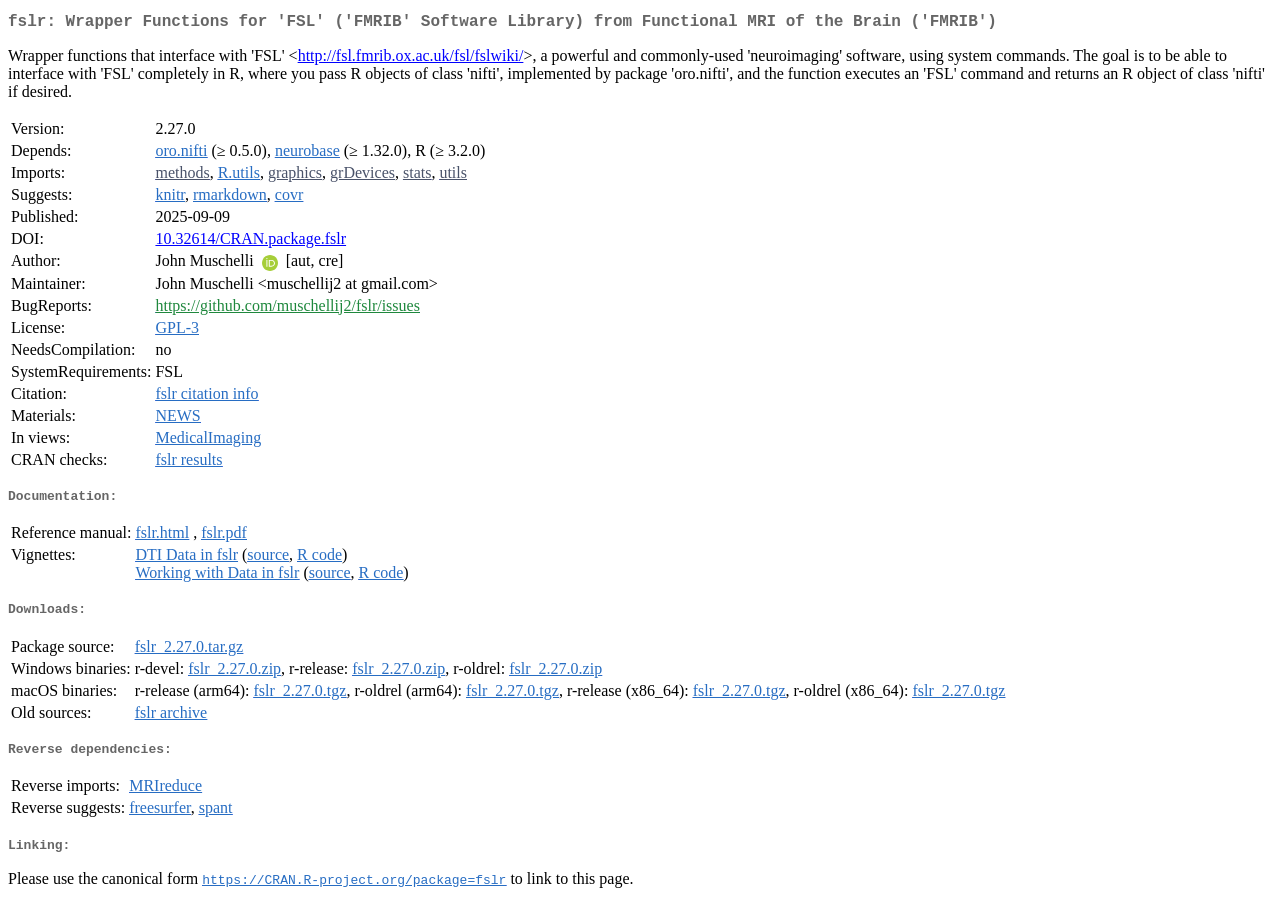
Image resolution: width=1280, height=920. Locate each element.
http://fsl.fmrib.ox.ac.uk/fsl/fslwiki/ (411, 59)
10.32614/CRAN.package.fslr (250, 242)
